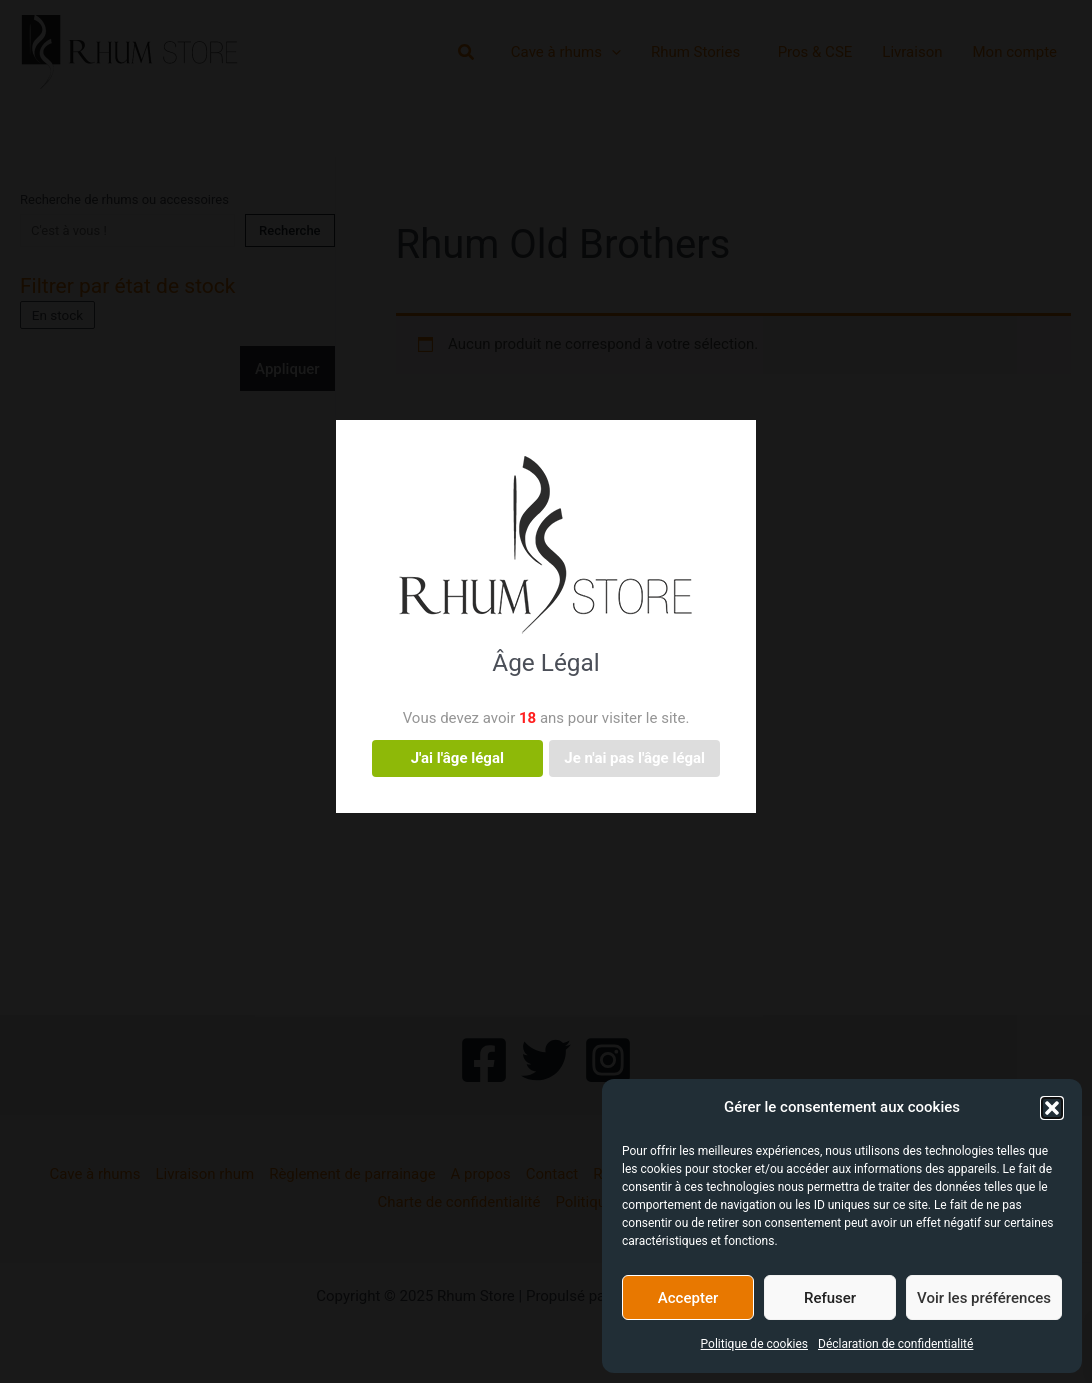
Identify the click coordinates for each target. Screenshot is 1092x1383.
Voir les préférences (984, 1298)
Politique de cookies (754, 1344)
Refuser (830, 1298)
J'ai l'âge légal (457, 758)
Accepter (688, 1298)
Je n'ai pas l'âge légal (634, 758)
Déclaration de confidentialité (895, 1344)
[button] (1052, 1108)
